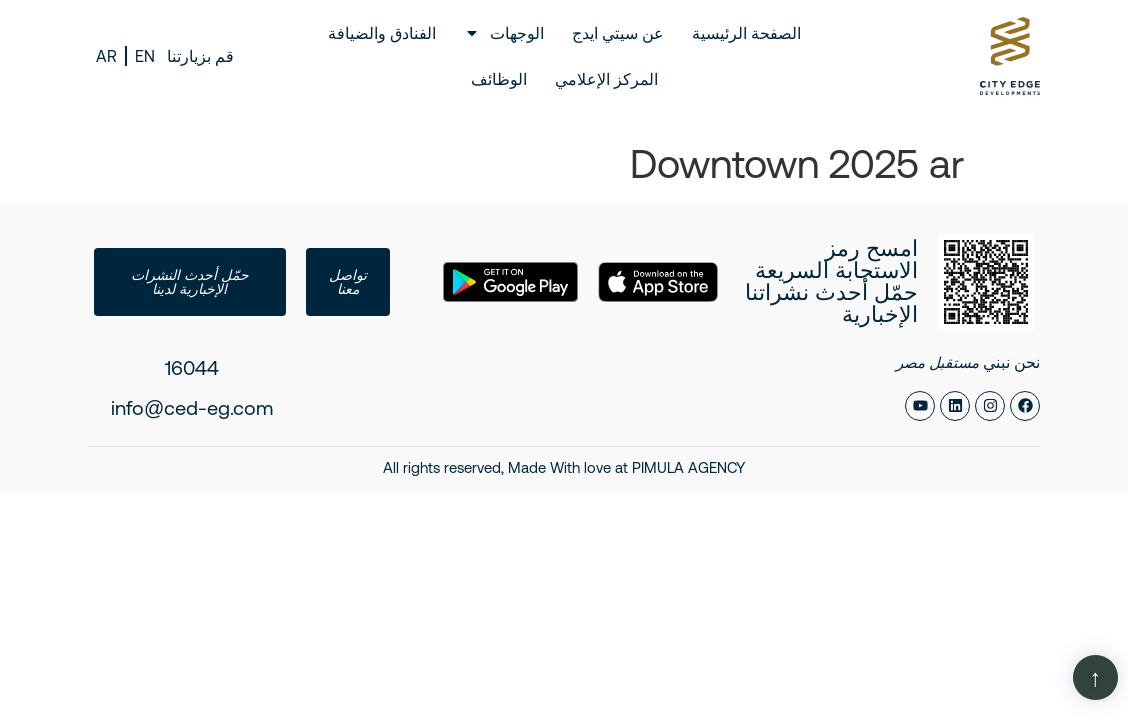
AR (106, 56)
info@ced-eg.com (192, 407)
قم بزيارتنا (200, 56)
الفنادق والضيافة (382, 33)
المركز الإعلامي (606, 79)
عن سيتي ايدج (618, 33)
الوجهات (504, 33)
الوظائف (499, 79)
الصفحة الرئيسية (746, 33)
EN (145, 56)
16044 (192, 367)
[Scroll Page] (1095, 677)
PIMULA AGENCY (688, 467)
